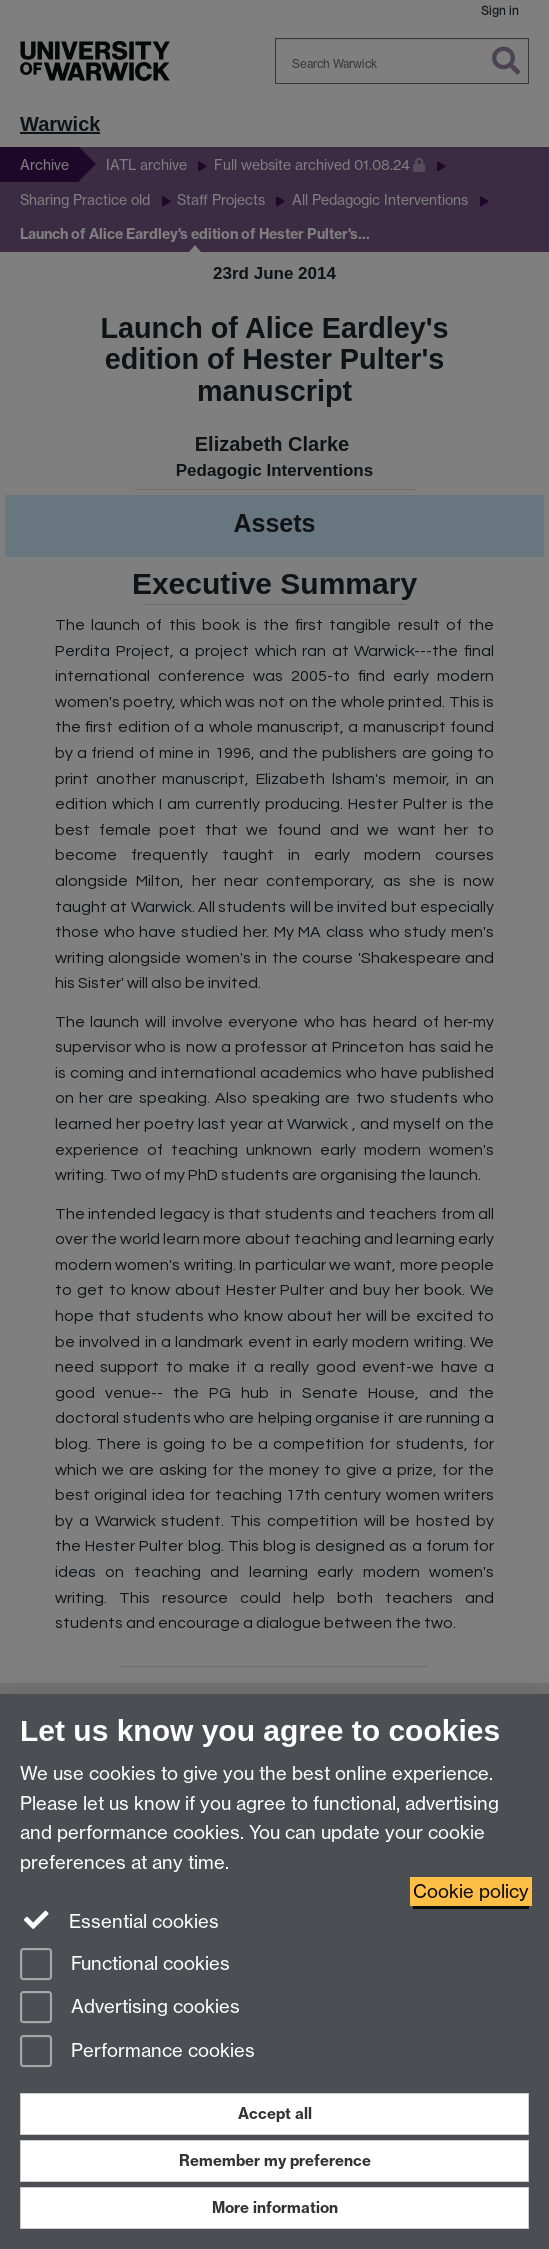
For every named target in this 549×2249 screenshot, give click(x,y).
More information (275, 2207)
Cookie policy (471, 1891)
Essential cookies (119, 1920)
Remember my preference (275, 2160)
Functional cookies (125, 1965)
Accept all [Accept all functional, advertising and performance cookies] (275, 2113)
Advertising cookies (130, 2008)
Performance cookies (137, 2052)
